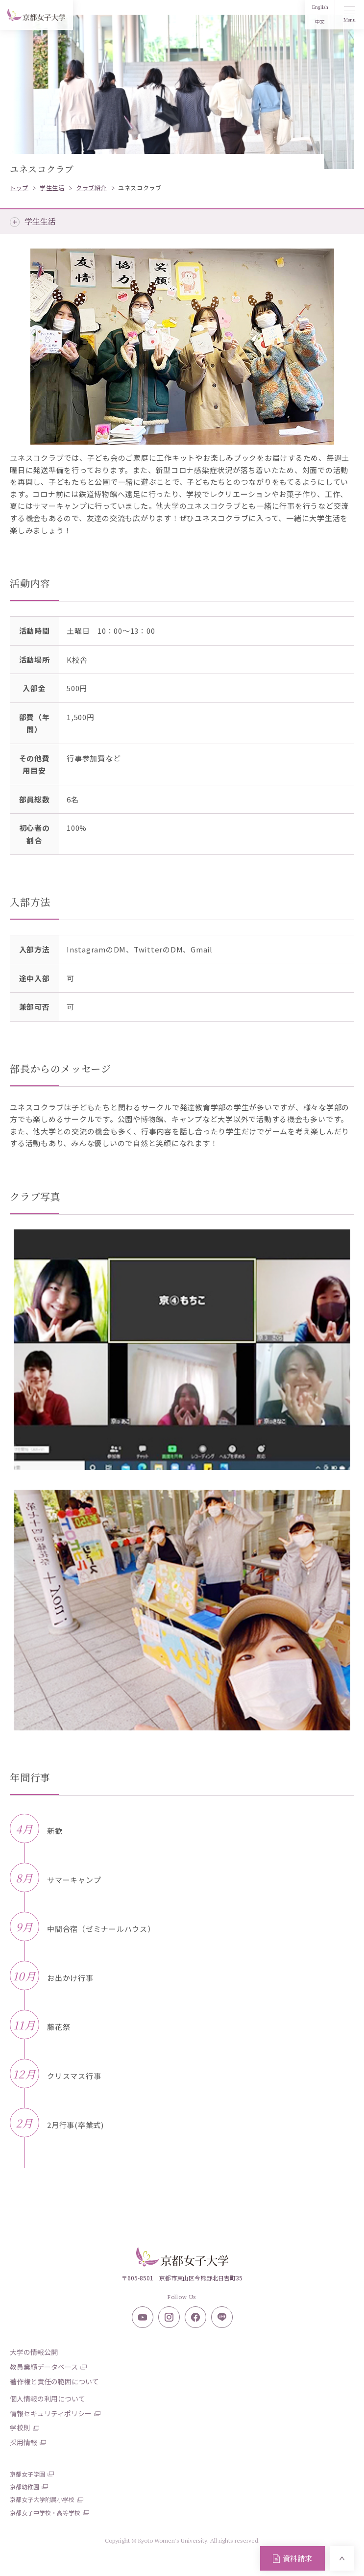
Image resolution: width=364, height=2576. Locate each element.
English (320, 7)
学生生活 (40, 221)
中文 (320, 22)
